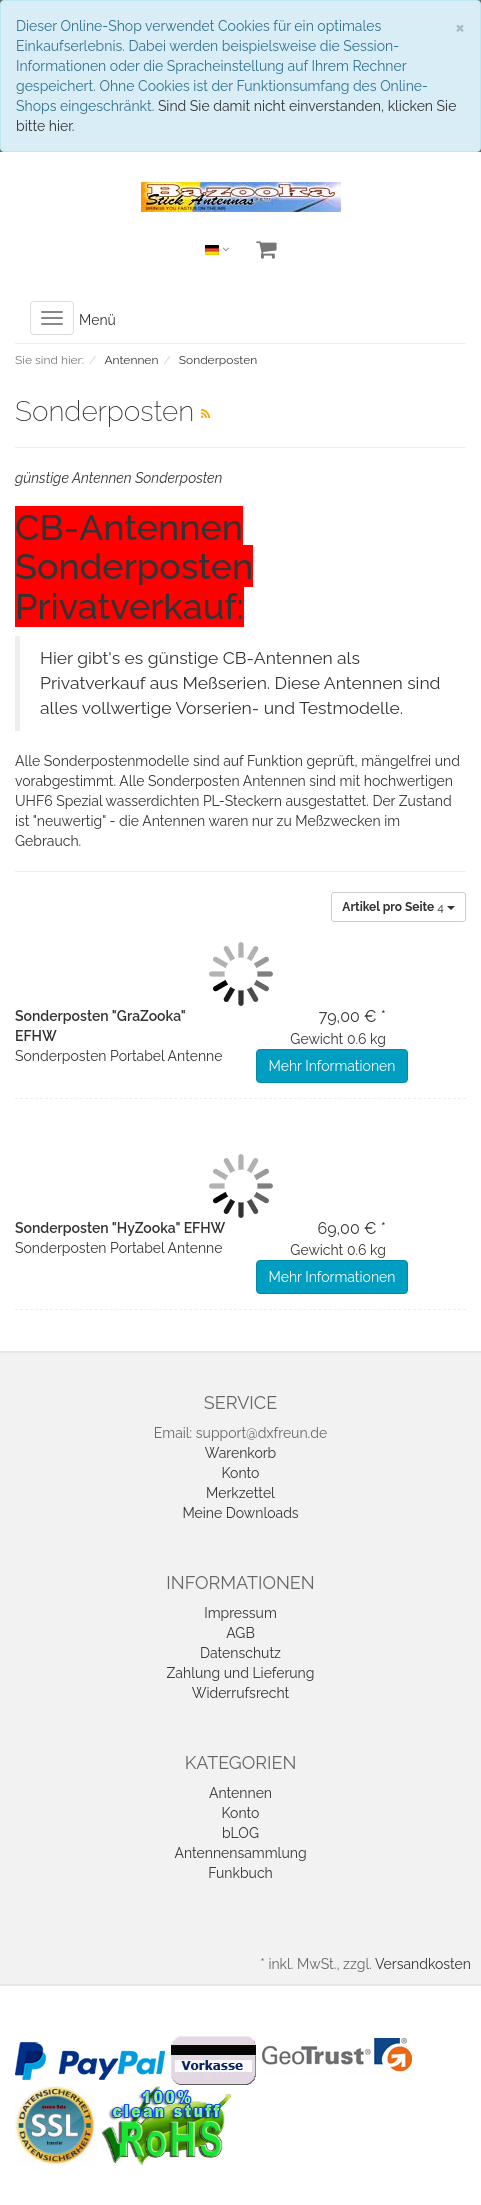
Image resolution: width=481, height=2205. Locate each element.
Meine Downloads (240, 1513)
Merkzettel (240, 1493)
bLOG (240, 1833)
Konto (241, 1473)
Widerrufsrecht (241, 1693)
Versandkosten (423, 1964)
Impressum (240, 1613)
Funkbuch (240, 1873)
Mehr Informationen (332, 1066)
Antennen (240, 1793)
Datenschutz (240, 1653)
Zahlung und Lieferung (241, 1673)
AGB (240, 1633)
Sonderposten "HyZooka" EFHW (120, 1228)
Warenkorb (241, 1453)
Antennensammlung (240, 1853)
